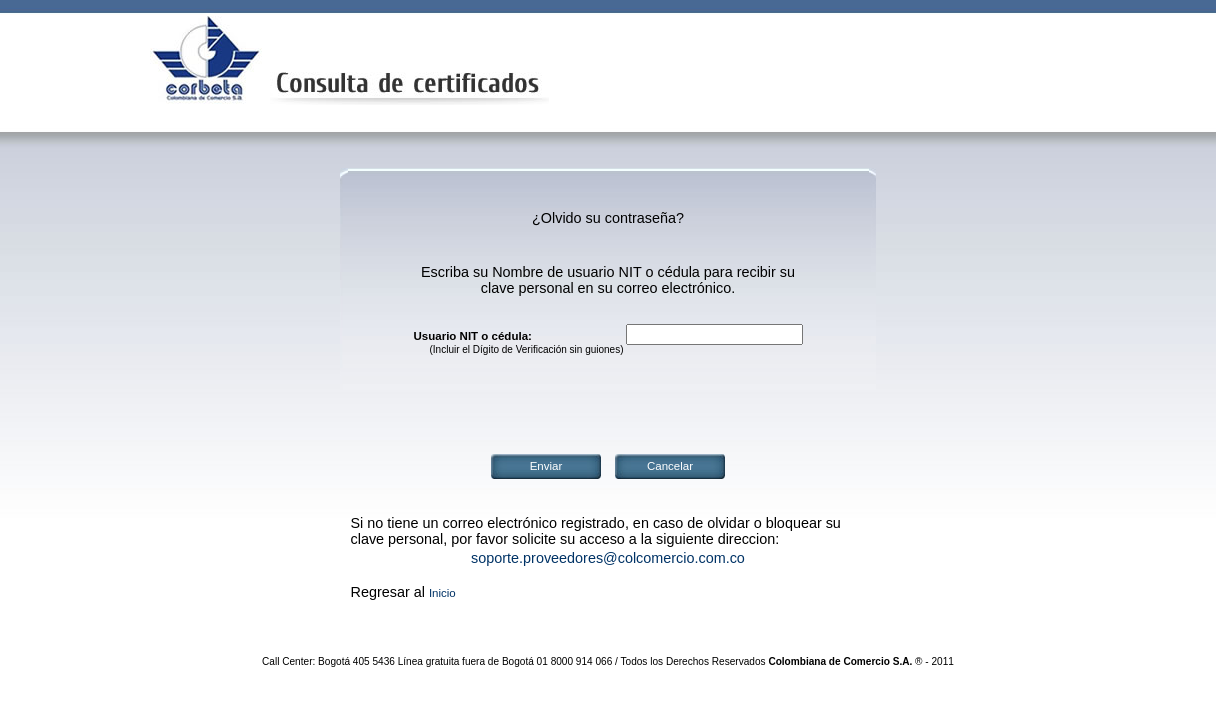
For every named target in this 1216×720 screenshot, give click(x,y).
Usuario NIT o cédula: (473, 336)
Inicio (442, 593)
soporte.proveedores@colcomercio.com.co (608, 558)
